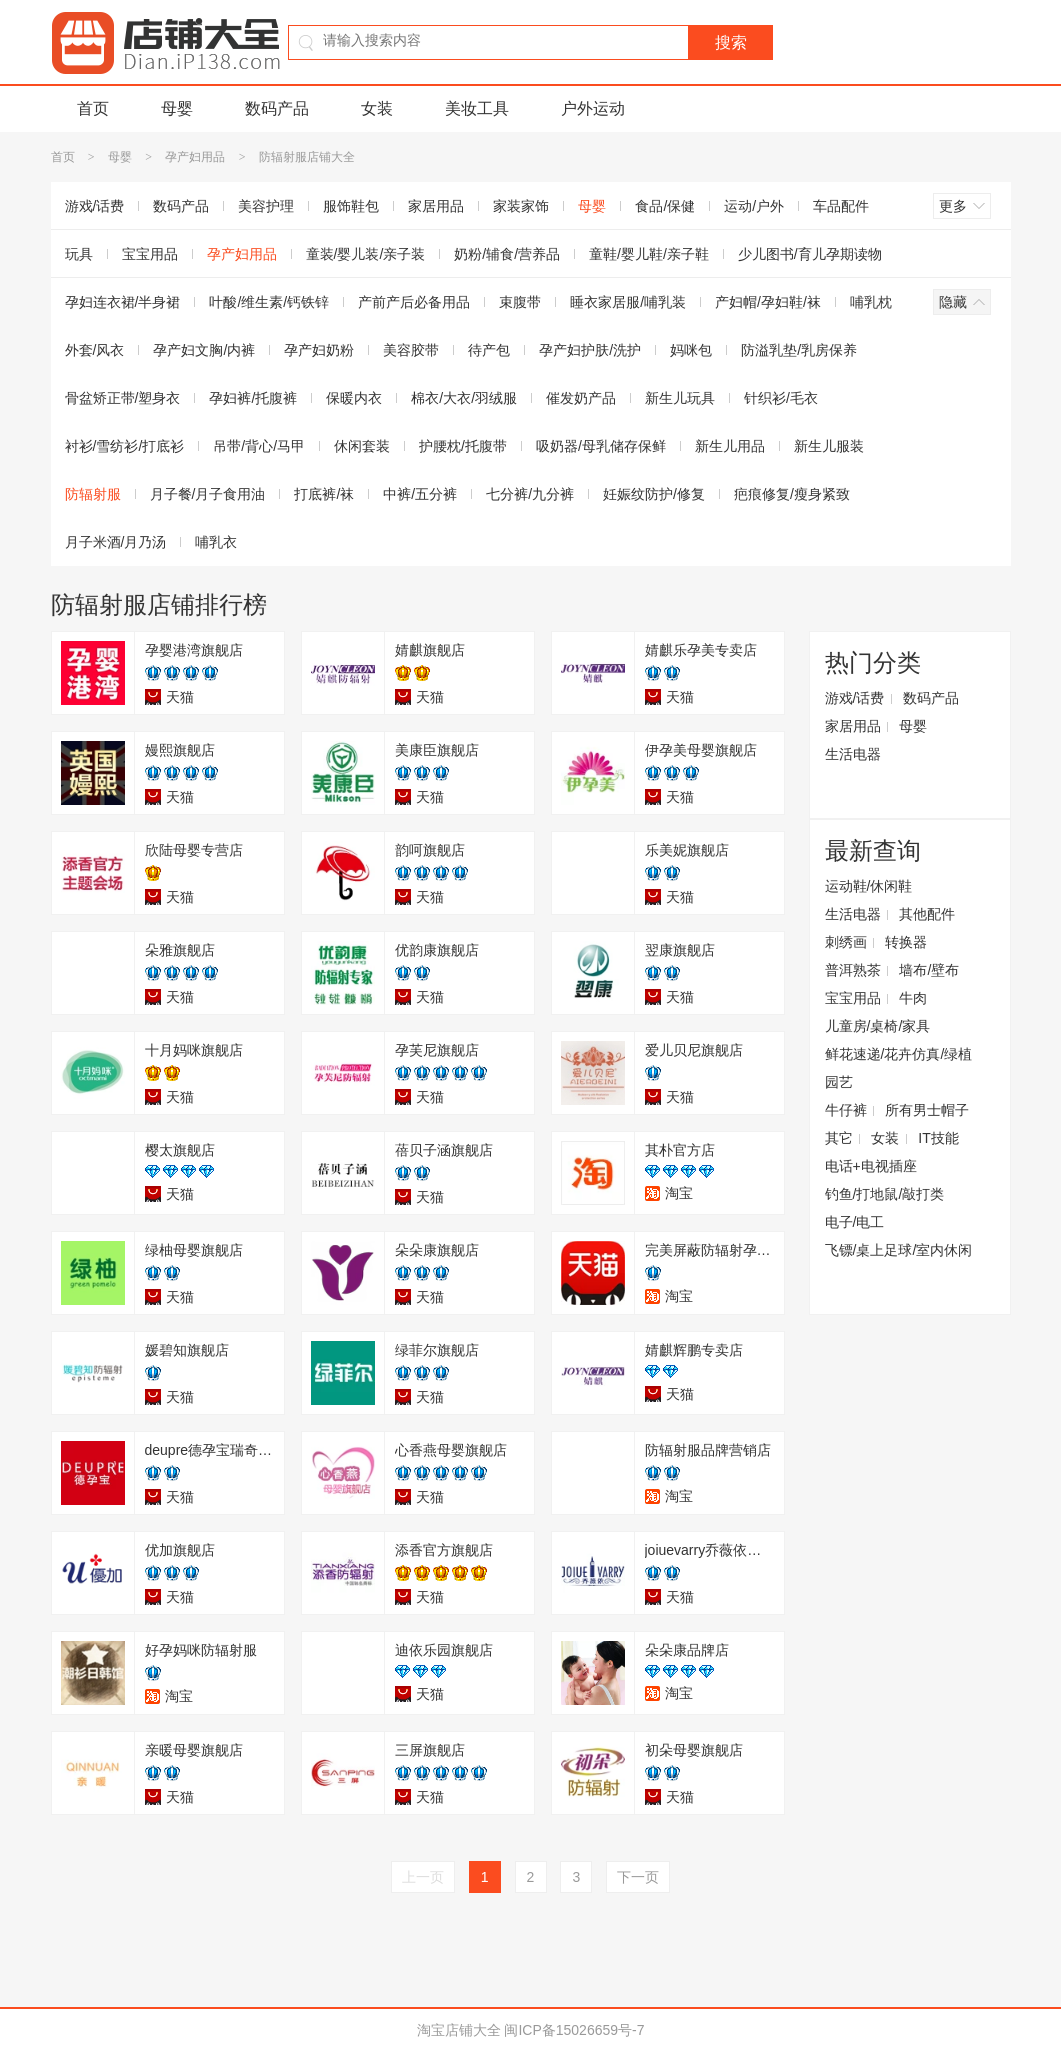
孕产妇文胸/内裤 (204, 350)
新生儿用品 (730, 446)
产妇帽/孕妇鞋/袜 (768, 302)
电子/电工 (855, 1222)
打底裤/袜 (324, 494)
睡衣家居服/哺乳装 (628, 302)
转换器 (906, 942)
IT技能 (938, 1138)
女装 (377, 108)
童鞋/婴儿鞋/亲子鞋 (649, 254)
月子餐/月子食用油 (208, 494)
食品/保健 (665, 206)
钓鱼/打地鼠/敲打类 (885, 1194)
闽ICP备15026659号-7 (574, 2030)
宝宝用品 (150, 254)
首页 (93, 108)
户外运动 (593, 108)
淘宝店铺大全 (459, 2030)
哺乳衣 (216, 542)
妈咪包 (691, 350)
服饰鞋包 (351, 206)
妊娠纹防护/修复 (654, 494)
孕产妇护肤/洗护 (590, 350)
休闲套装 (362, 446)
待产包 (489, 350)
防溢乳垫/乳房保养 (799, 350)
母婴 (177, 108)
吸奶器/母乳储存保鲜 (601, 446)
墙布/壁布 (929, 970)
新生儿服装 (829, 446)
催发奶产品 (581, 398)
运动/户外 (754, 206)
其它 (839, 1138)
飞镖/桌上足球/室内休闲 (899, 1250)
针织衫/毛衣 (781, 398)
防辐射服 (93, 494)
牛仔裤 (846, 1110)
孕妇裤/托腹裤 (253, 398)
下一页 (638, 1877)
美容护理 (266, 206)
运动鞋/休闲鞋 (869, 886)
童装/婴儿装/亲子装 (366, 254)
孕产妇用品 (195, 157)
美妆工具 (477, 108)
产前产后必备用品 (414, 302)
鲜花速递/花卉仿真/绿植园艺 (899, 1068)
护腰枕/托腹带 (463, 446)
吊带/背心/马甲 (259, 446)
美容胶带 (411, 350)
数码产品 (277, 108)
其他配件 (927, 914)
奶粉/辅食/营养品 (507, 254)
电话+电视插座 (871, 1166)
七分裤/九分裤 (530, 494)
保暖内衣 (354, 398)
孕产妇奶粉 (319, 350)
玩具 (79, 254)
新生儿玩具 (680, 398)
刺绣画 (846, 942)
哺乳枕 (871, 302)
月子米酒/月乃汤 (116, 542)
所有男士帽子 (927, 1110)
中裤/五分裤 (420, 494)
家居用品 (436, 206)
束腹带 (520, 302)
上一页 (423, 1877)
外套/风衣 (95, 350)
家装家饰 (521, 206)
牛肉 (913, 998)
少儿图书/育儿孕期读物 (810, 254)
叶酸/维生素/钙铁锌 (269, 302)
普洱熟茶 (853, 970)
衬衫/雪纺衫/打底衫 (125, 446)
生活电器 (853, 754)
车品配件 (841, 206)
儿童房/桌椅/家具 (878, 1026)
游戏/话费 (95, 206)
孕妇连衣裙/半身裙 (123, 302)
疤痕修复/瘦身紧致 (792, 494)
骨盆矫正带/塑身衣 (123, 398)
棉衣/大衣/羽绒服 (464, 398)
